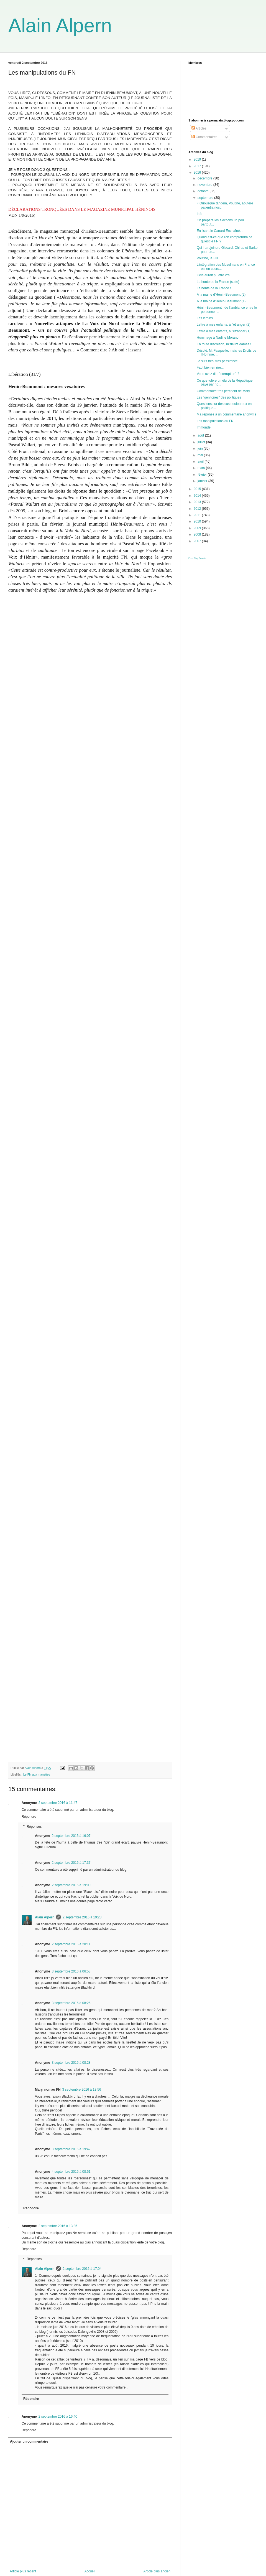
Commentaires (204, 137)
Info (199, 214)
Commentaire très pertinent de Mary (223, 391)
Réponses (34, 1827)
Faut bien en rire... (210, 367)
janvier (203, 481)
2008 (198, 534)
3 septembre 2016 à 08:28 (71, 2063)
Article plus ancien (157, 2571)
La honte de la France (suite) (218, 282)
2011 (198, 515)
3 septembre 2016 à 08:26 (71, 2003)
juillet (202, 442)
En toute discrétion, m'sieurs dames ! (224, 344)
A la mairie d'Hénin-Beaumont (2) (221, 294)
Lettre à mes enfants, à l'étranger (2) (223, 324)
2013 (198, 502)
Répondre (29, 1817)
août (201, 435)
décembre (205, 178)
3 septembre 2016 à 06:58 (71, 1971)
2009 (198, 528)
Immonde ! (205, 427)
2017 (198, 166)
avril (201, 461)
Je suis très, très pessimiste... (218, 361)
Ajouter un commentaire (29, 2441)
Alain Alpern (60, 25)
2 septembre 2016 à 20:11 (71, 1944)
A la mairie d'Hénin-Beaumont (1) (221, 301)
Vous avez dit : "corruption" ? (218, 374)
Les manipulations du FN (215, 421)
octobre (203, 191)
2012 (198, 509)
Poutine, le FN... (209, 258)
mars (202, 468)
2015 (198, 489)
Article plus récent (23, 2571)
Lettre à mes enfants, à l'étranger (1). (224, 331)
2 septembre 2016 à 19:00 (71, 1885)
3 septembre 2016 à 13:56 (81, 2089)
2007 (198, 541)
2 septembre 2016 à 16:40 (58, 2416)
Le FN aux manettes (36, 1774)
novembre (205, 185)
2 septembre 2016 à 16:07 (71, 1836)
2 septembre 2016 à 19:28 (82, 1917)
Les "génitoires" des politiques (219, 397)
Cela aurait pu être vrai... (215, 275)
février (203, 474)
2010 (198, 521)
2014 (198, 496)
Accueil (90, 2571)
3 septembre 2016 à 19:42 (71, 2149)
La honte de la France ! (214, 288)
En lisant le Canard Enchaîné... (219, 231)
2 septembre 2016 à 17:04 (82, 2269)
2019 (198, 159)
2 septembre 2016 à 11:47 (58, 1803)
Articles (198, 128)
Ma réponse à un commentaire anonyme (226, 414)
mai (201, 455)
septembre (206, 198)
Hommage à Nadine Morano (218, 337)
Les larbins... (206, 318)
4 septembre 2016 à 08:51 (71, 2172)
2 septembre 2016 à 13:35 (58, 2226)
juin (201, 448)
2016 (198, 172)
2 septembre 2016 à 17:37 (71, 1863)
